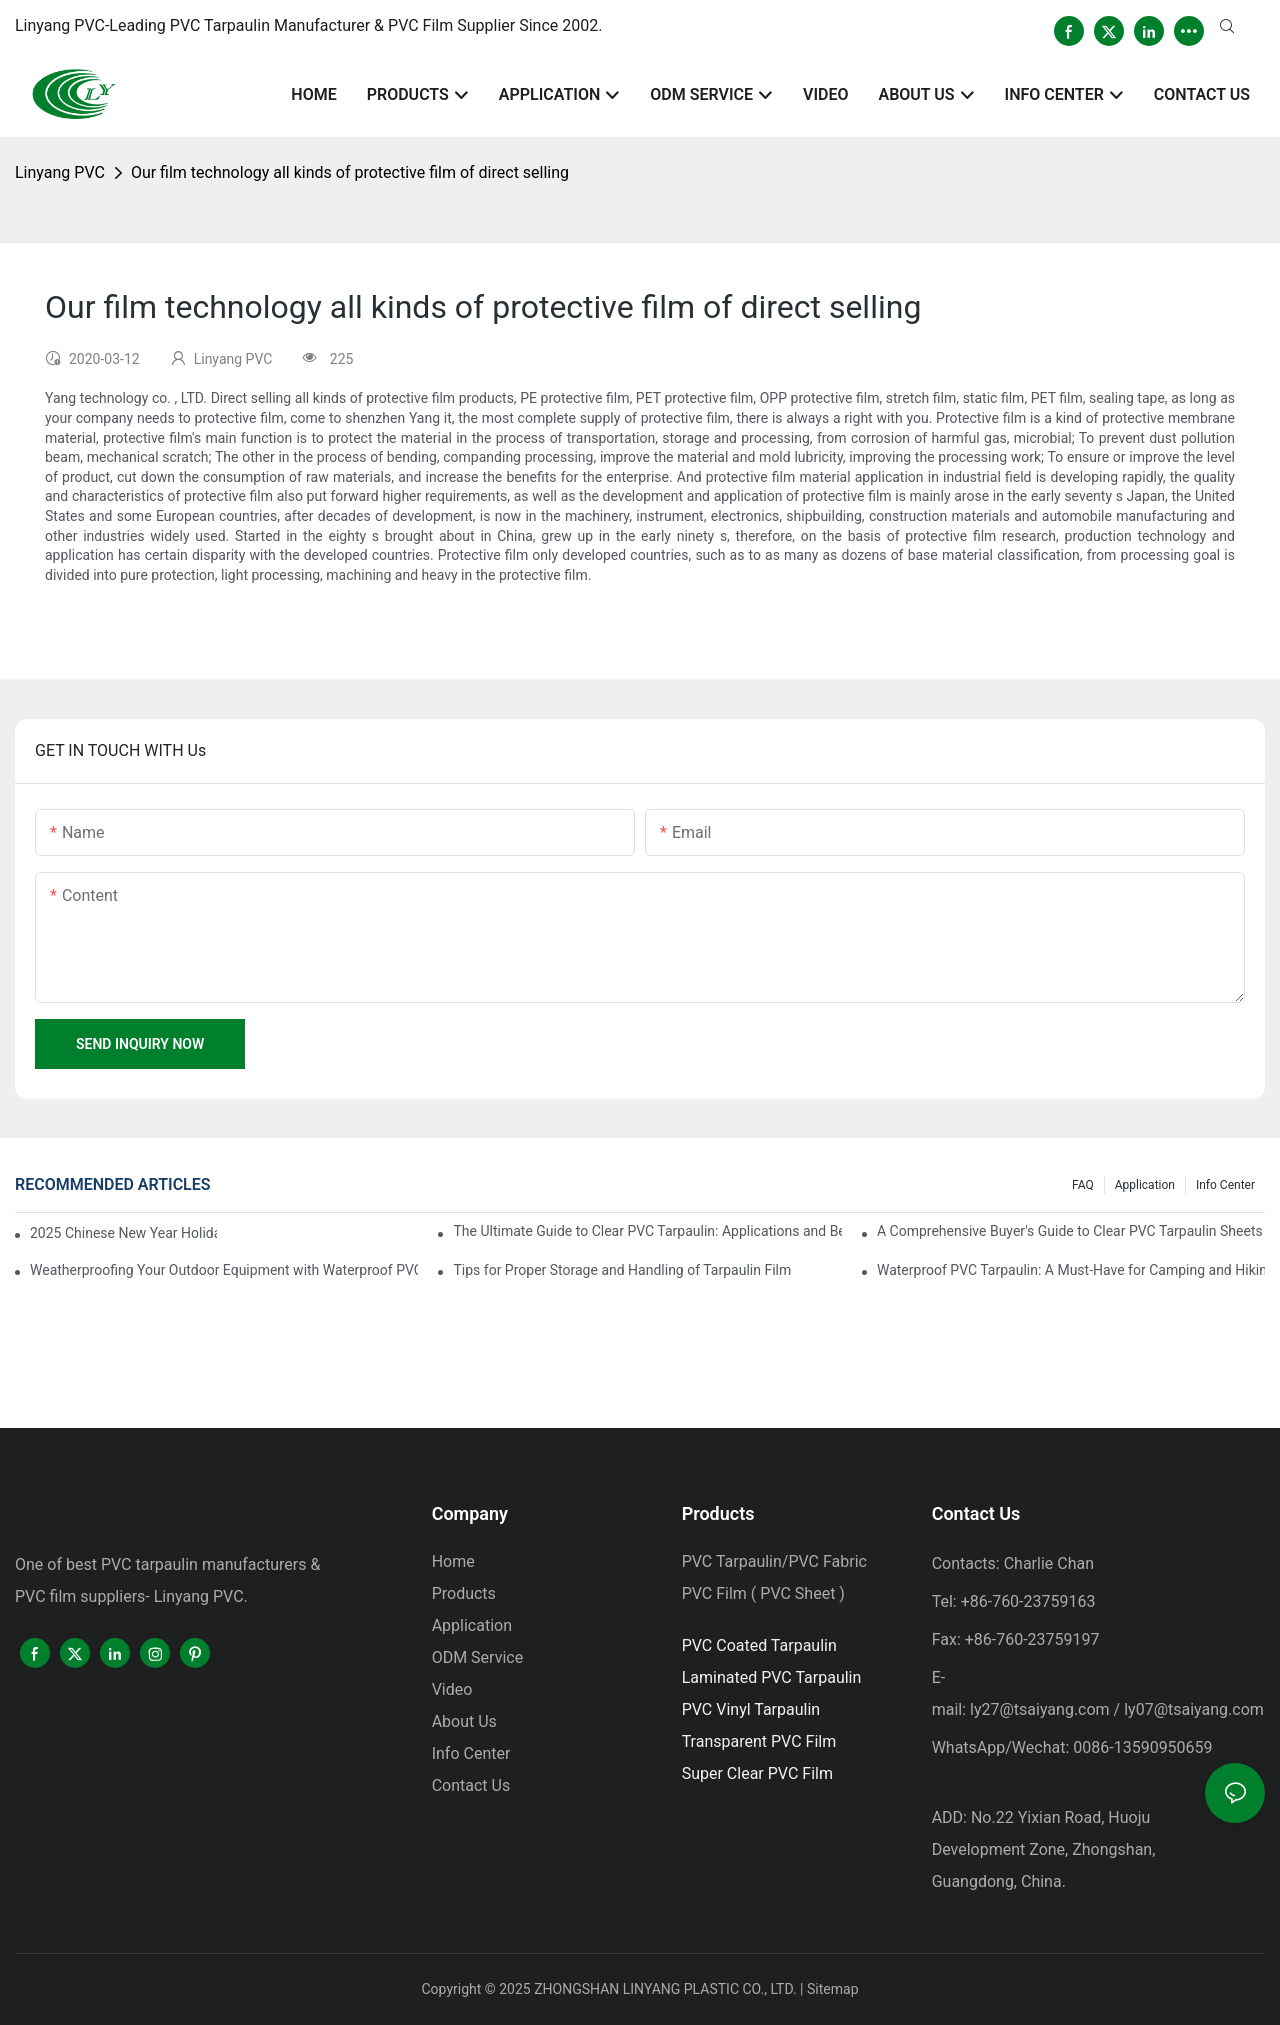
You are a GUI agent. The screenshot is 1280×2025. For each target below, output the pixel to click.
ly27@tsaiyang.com (1040, 1709)
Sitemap (832, 1989)
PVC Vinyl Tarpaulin (751, 1709)
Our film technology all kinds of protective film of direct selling (350, 172)
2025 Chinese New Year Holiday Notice (123, 1233)
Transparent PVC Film (759, 1741)
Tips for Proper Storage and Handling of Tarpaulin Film (622, 1270)
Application (1145, 1185)
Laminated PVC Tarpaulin (772, 1677)
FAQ (1083, 1185)
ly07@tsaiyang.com (1194, 1709)
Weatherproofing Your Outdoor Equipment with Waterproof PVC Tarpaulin (224, 1270)
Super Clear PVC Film (757, 1773)
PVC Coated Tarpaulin (759, 1645)
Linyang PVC (60, 172)
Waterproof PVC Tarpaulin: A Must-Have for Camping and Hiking (1071, 1270)
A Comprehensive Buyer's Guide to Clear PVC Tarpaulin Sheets (1070, 1231)
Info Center (1225, 1185)
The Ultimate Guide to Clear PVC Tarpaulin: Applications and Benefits (647, 1231)
